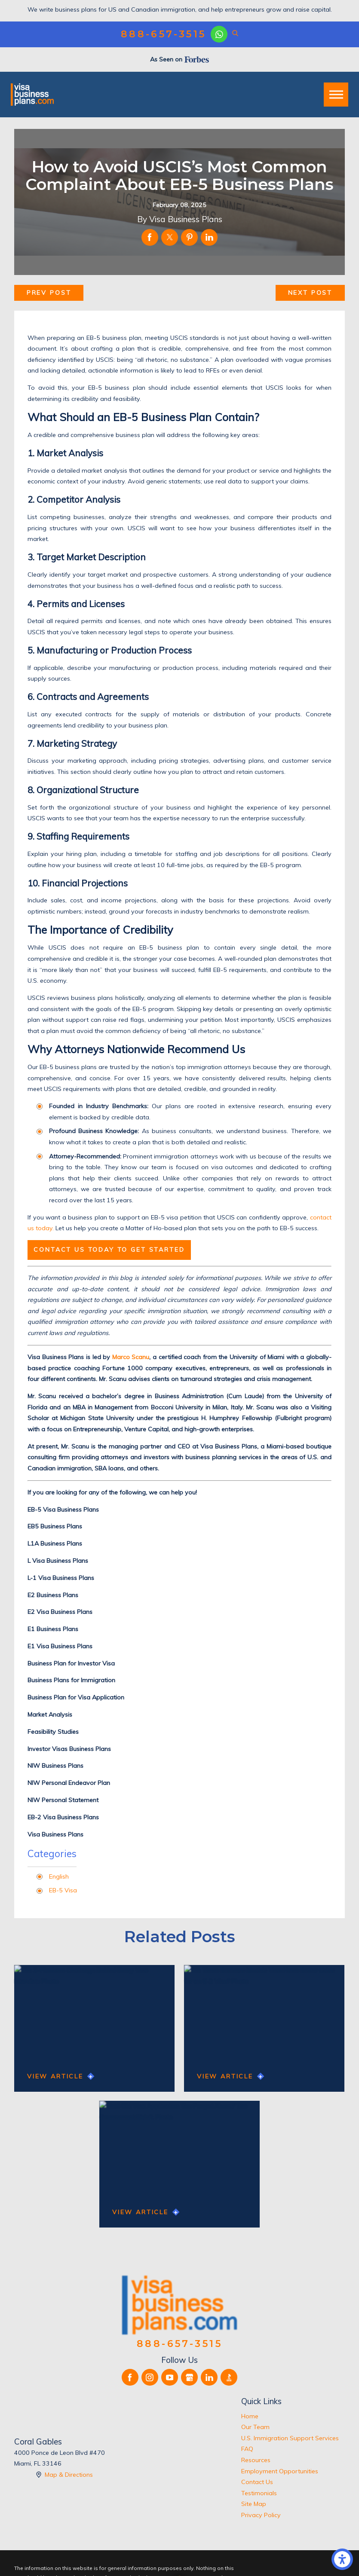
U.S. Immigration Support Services (290, 2438)
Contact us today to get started (109, 1249)
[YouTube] (169, 2377)
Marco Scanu (131, 1357)
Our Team (255, 2427)
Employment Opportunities (279, 2471)
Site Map (253, 2504)
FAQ (247, 2449)
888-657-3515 (163, 34)
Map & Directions (69, 2474)
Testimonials (259, 2493)
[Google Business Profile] (189, 2377)
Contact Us (257, 2482)
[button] (342, 2559)
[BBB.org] (229, 2377)
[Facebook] (130, 2377)
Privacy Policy (261, 2515)
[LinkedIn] (209, 2377)
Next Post (310, 292)
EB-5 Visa (63, 1890)
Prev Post (49, 292)
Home (249, 2416)
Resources (255, 2460)
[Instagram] (149, 2377)
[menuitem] (293, 2416)
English (59, 1876)
